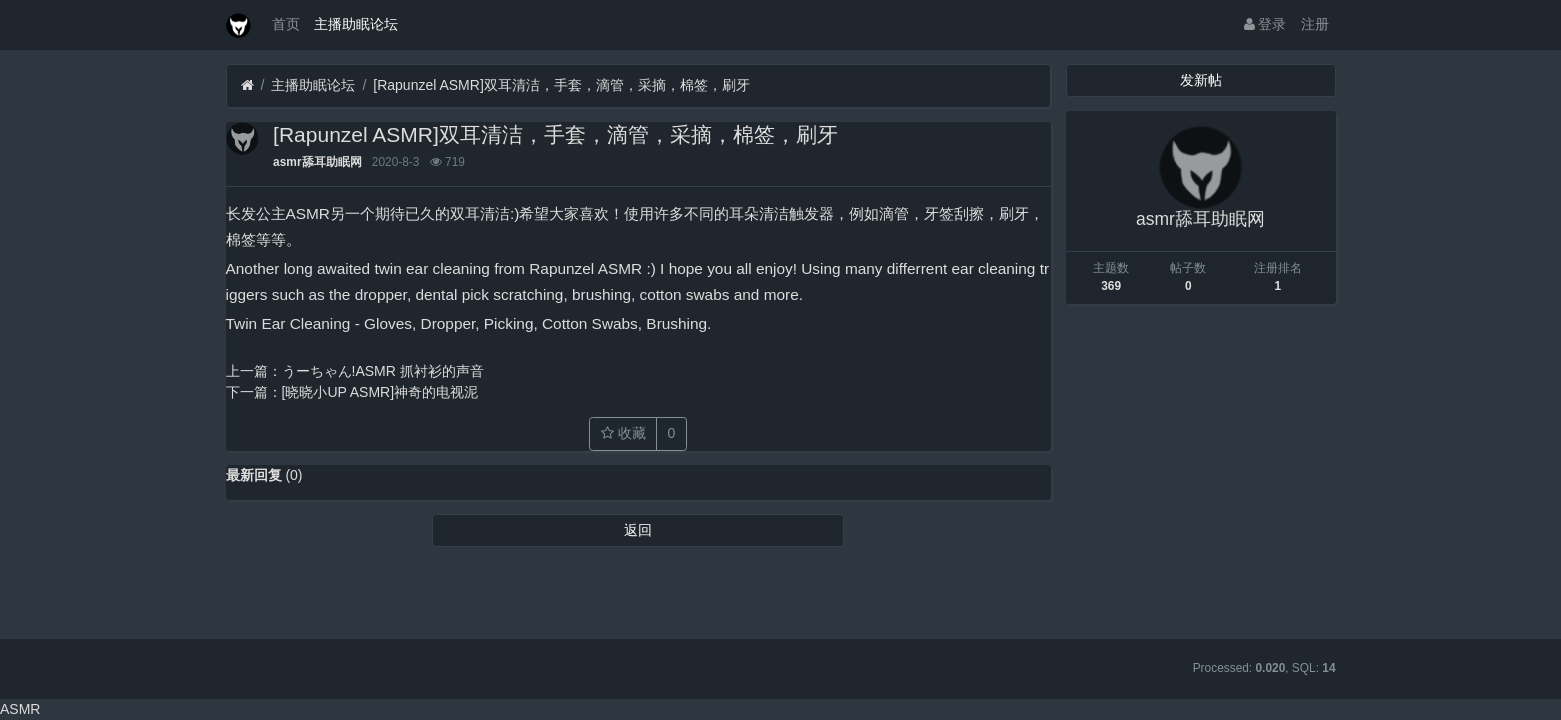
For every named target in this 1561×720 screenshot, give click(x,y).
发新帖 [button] (1201, 80)
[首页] (247, 85)
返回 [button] (638, 530)
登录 (1265, 24)
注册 (1315, 24)
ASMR (20, 709)
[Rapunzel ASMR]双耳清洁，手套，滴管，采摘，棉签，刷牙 (561, 85)
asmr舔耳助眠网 (317, 162)
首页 (286, 24)
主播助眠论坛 (356, 24)
